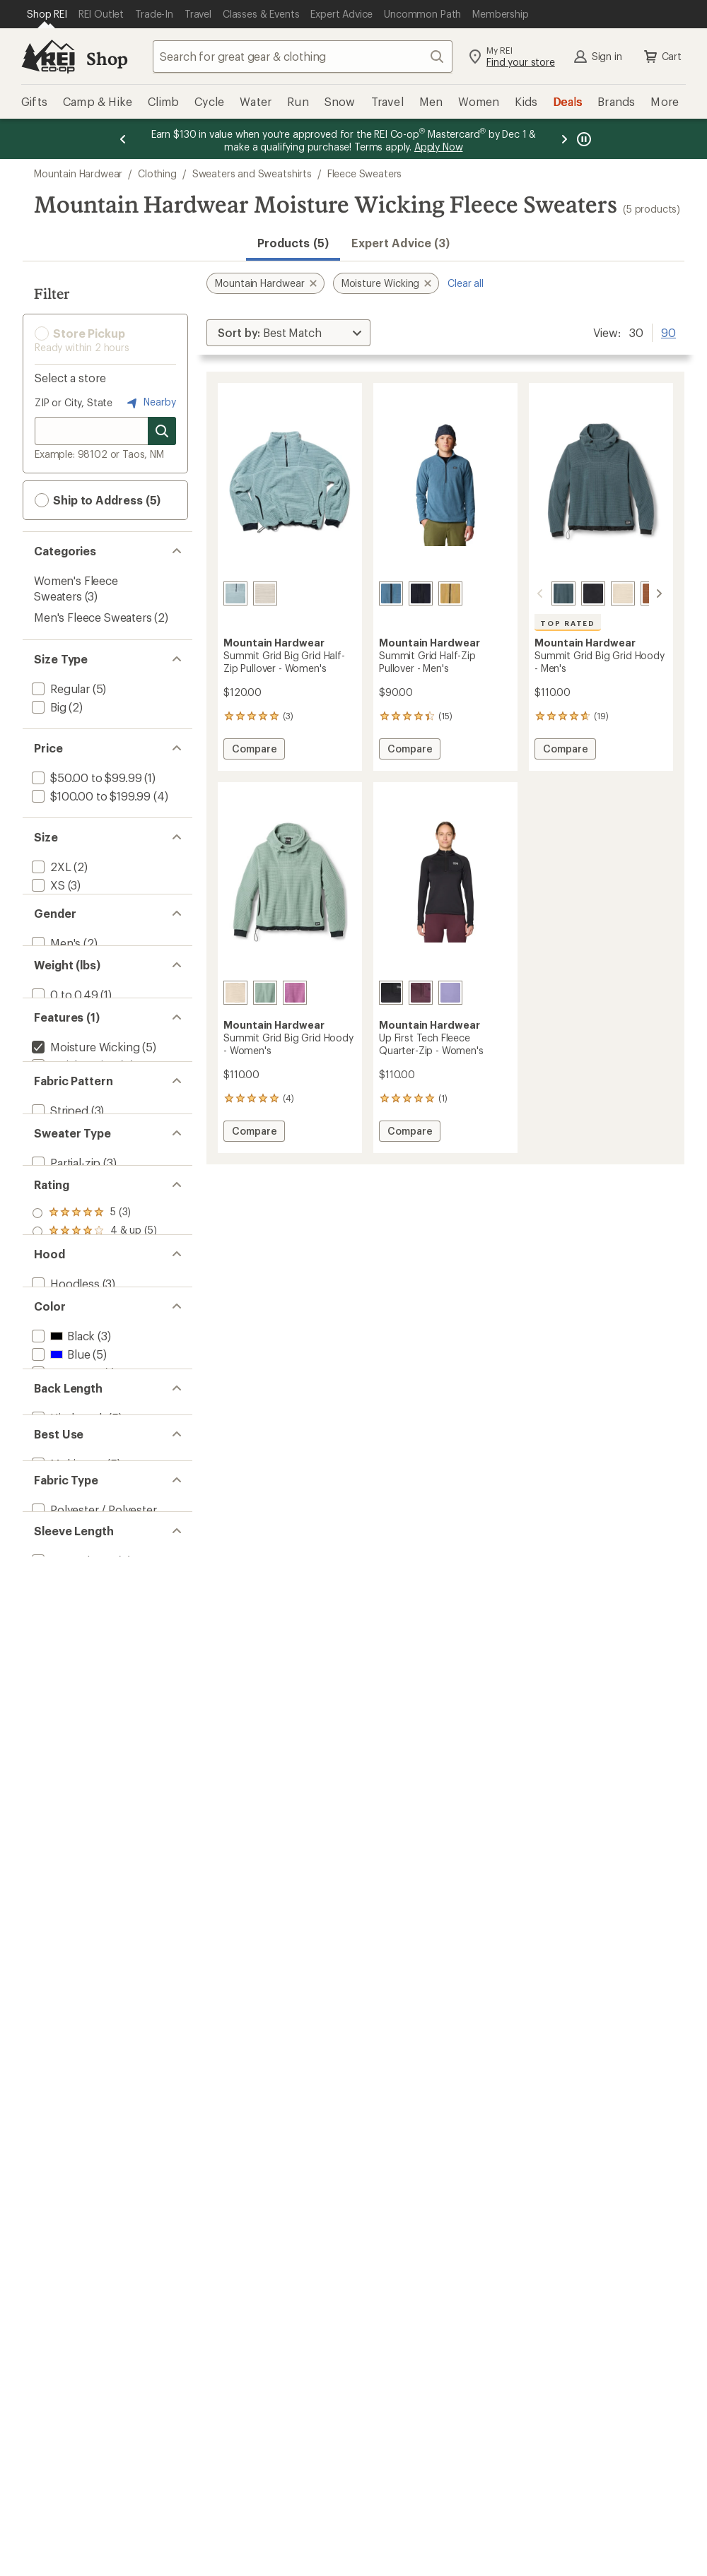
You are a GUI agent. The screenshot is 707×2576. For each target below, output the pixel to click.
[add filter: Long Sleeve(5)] (72, 2150)
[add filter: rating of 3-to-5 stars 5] (94, 1546)
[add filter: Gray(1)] (59, 1797)
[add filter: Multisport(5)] (66, 1993)
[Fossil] (265, 593)
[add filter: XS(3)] (47, 885)
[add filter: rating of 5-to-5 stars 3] (94, 1510)
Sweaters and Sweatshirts (252, 173)
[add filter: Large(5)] (54, 940)
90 (668, 331)
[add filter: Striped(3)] (58, 1333)
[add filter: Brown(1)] (65, 1778)
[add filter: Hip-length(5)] (67, 1923)
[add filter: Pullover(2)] (61, 1440)
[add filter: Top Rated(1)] (66, 1244)
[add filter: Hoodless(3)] (64, 1653)
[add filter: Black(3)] (62, 1742)
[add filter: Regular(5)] (59, 688)
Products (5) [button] (293, 242)
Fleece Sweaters (364, 173)
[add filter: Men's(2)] (55, 1029)
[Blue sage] (235, 593)
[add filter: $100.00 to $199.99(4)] (90, 796)
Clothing (157, 173)
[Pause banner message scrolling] (582, 138)
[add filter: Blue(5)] (59, 1760)
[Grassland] (450, 593)
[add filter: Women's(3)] (63, 1047)
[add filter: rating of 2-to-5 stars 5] (94, 1565)
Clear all (466, 283)
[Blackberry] (421, 993)
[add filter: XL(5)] (46, 958)
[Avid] (450, 993)
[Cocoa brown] (636, 593)
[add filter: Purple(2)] (65, 1834)
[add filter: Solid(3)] (52, 1351)
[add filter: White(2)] (63, 1852)
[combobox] (302, 56)
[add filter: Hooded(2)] (61, 1671)
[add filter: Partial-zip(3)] (64, 1422)
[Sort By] (288, 332)
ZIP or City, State (73, 402)
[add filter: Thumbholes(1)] (73, 1262)
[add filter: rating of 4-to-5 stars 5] (94, 1528)
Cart (662, 56)
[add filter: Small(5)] (53, 903)
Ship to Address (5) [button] (97, 500)
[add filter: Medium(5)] (60, 921)
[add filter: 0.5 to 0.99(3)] (68, 1136)
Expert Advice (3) (400, 242)
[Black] (421, 593)
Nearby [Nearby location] (150, 402)
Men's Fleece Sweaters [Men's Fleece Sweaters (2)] (93, 617)
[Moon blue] (546, 593)
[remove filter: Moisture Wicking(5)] (84, 1207)
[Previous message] (123, 138)
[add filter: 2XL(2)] (50, 866)
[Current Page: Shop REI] (47, 14)
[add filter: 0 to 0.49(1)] (63, 1118)
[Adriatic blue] (391, 593)
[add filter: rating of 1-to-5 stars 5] (94, 1583)
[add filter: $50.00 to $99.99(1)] (85, 777)
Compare (253, 751)
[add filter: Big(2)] (47, 707)
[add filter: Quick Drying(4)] (73, 1225)
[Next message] (564, 138)
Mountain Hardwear (78, 173)
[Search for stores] (162, 431)
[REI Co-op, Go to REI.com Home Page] (48, 56)
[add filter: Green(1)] (64, 1815)
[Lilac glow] (295, 993)
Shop (106, 58)
